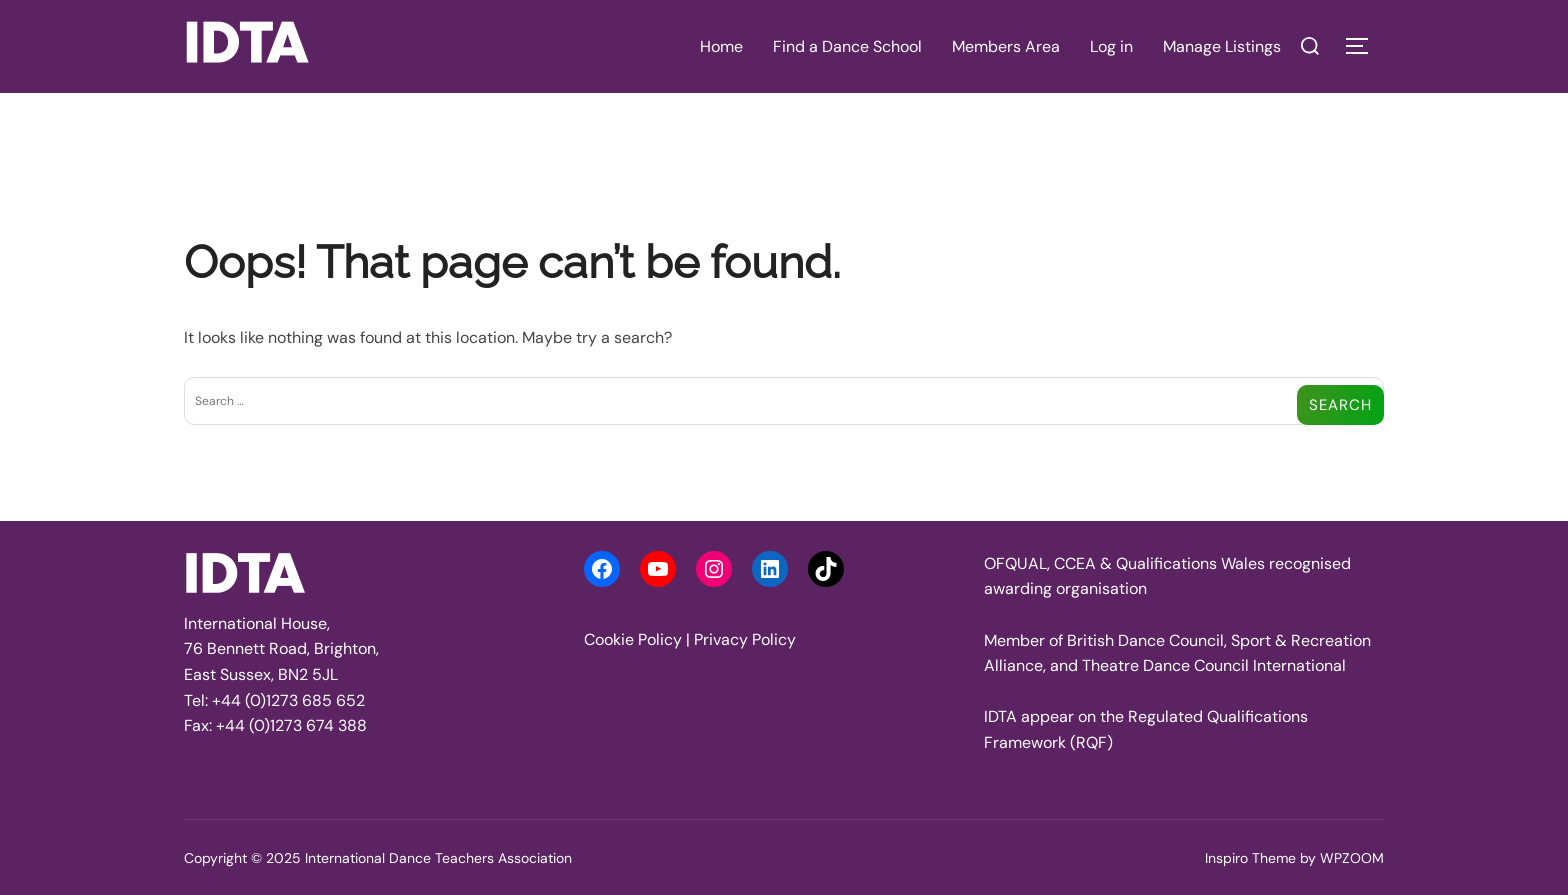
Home (721, 46)
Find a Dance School (847, 46)
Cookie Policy (633, 639)
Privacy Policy (745, 639)
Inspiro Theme (1250, 858)
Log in (1111, 46)
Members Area (1006, 46)
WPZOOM (1352, 858)
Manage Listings (1222, 46)
